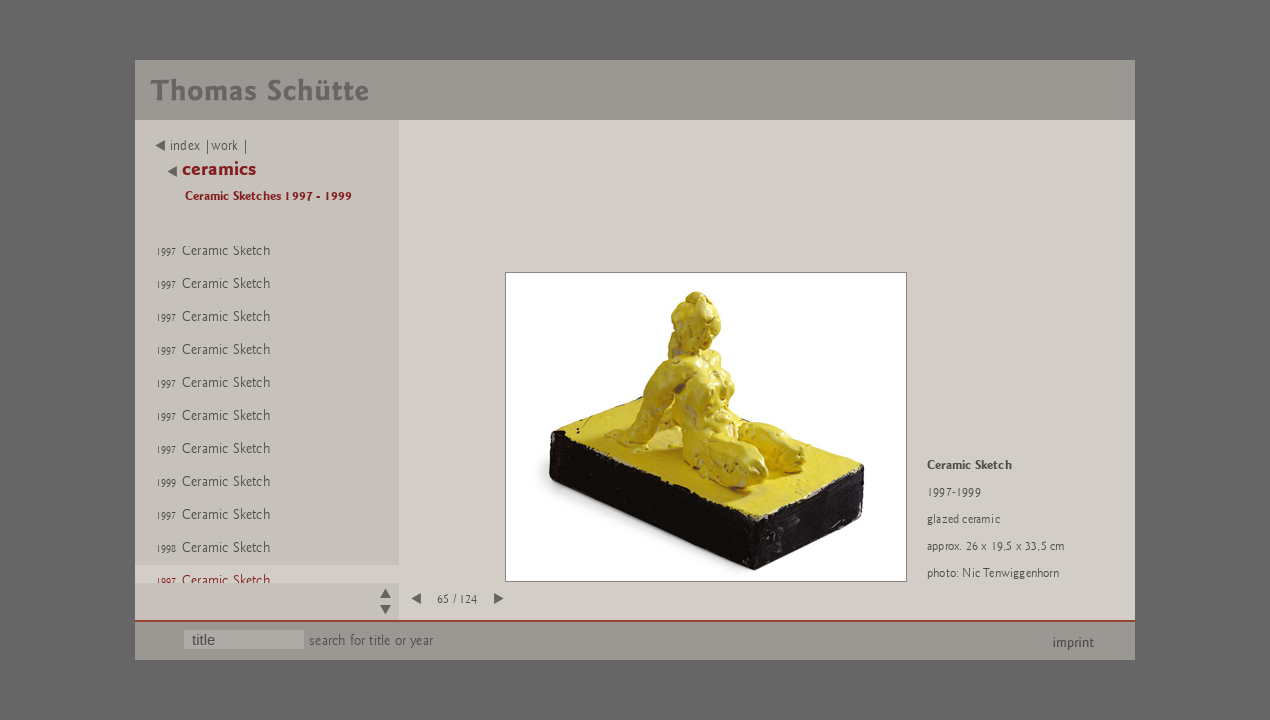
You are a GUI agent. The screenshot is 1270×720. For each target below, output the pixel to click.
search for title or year (371, 640)
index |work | (202, 146)
